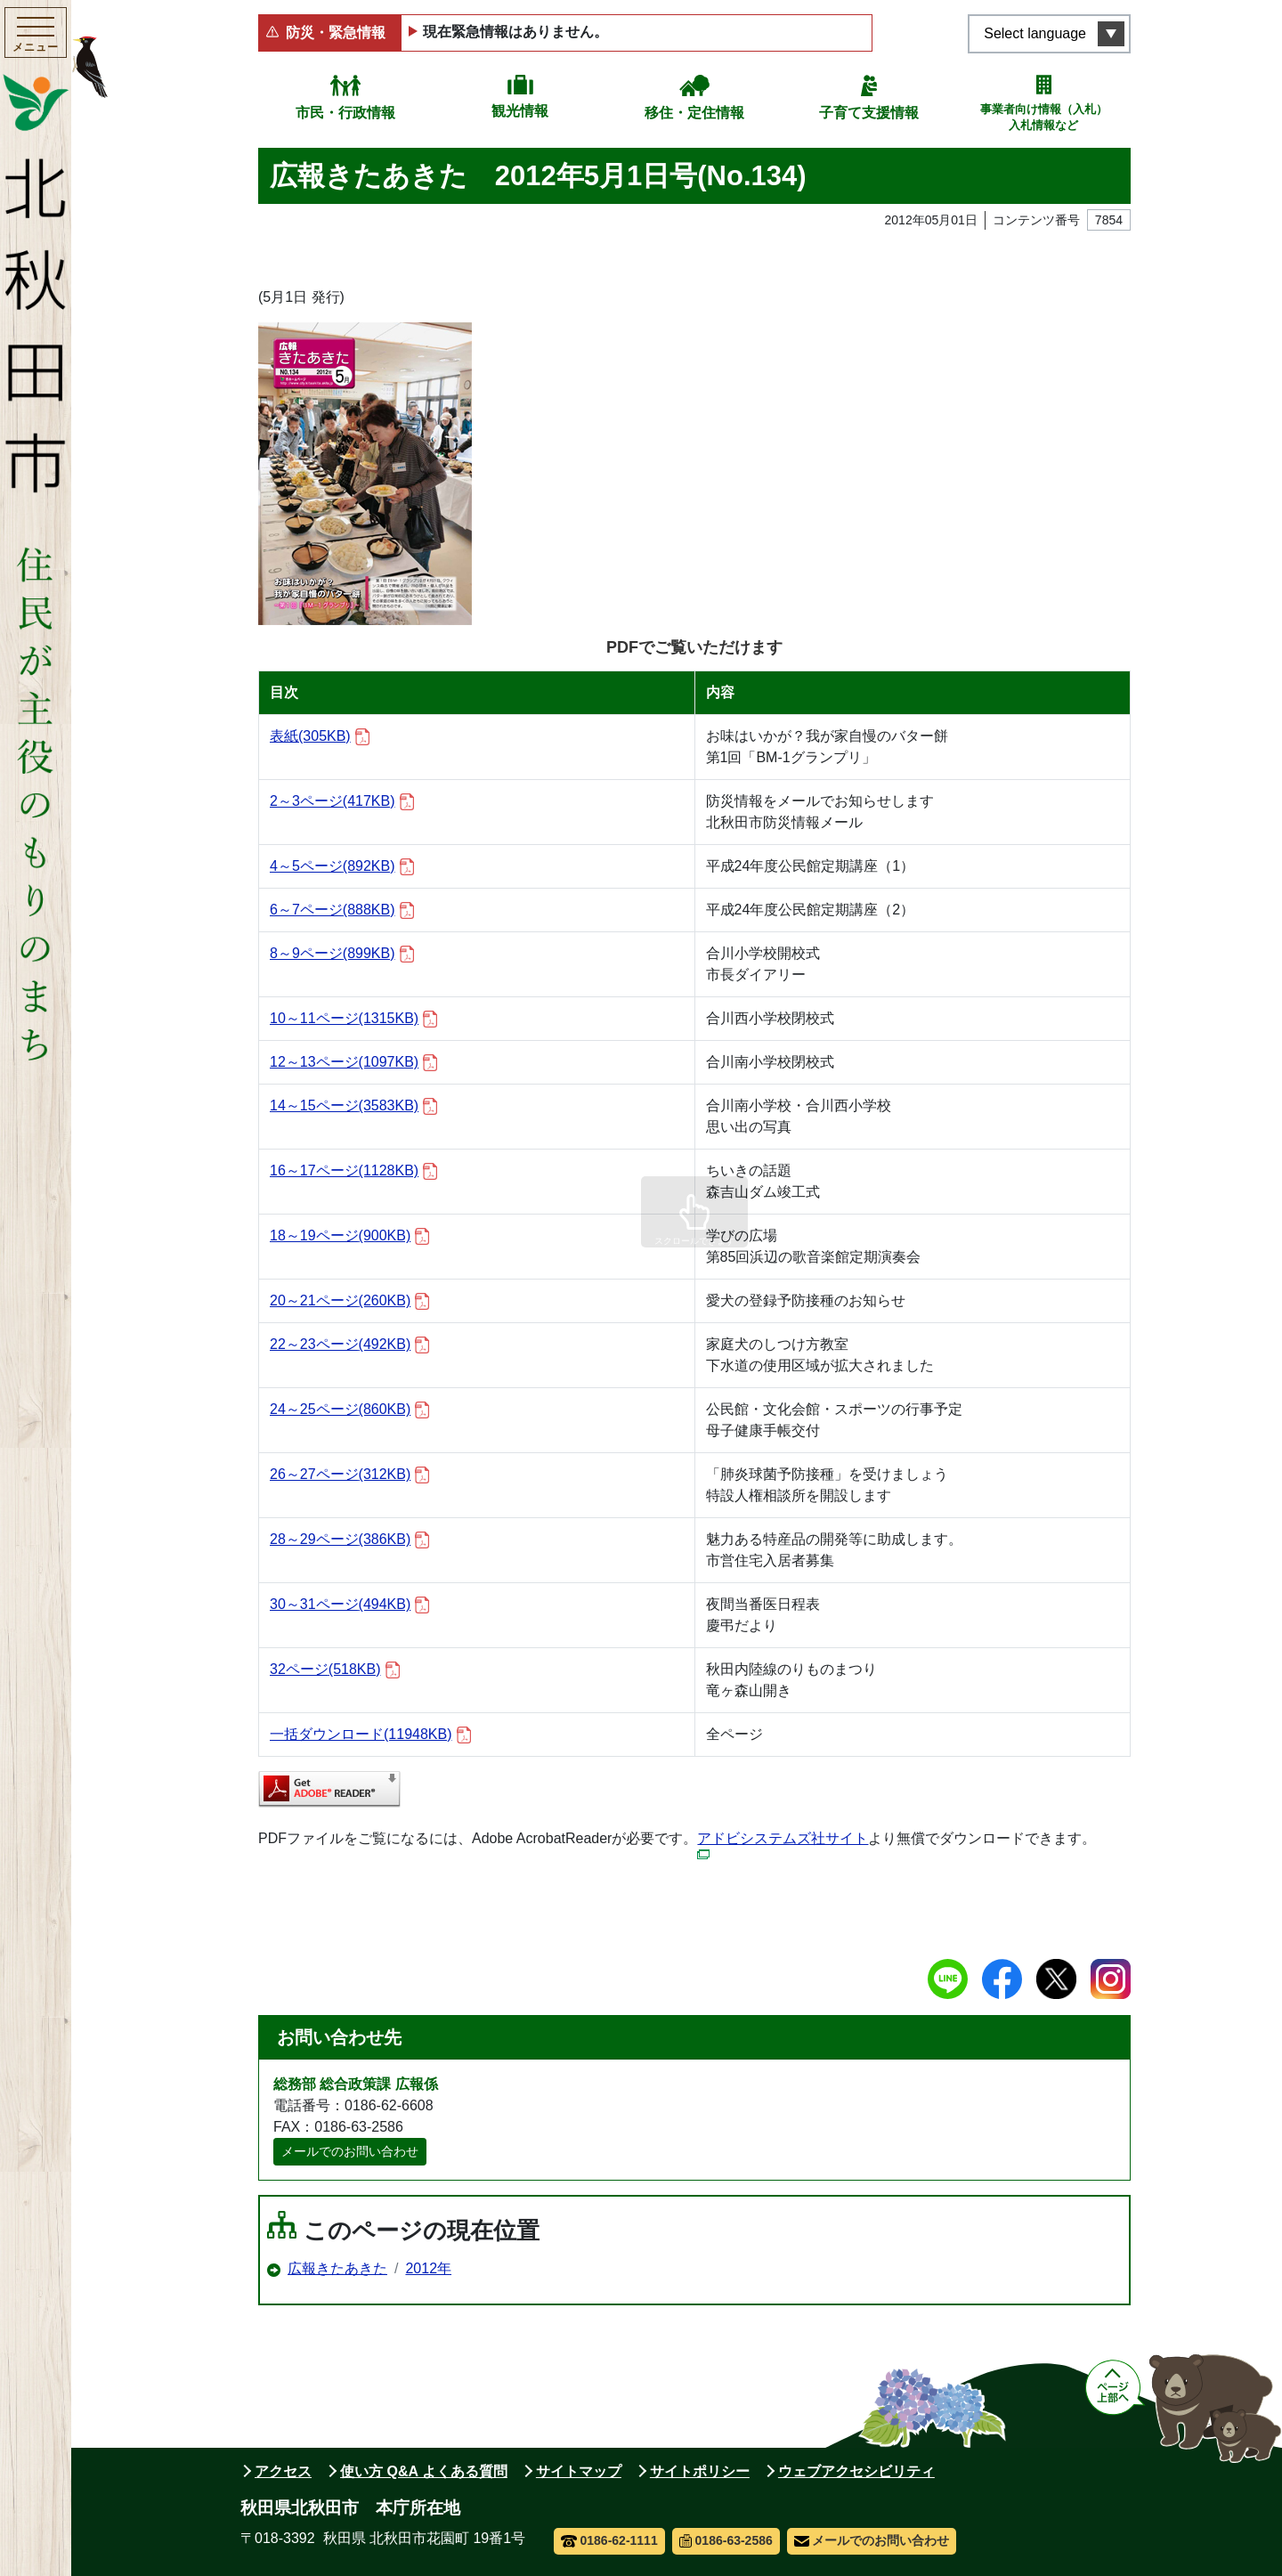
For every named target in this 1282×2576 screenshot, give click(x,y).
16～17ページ (353, 1171)
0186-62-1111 (609, 2540)
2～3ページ (342, 801)
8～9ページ (342, 954)
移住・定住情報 (694, 112)
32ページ (335, 1670)
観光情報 (519, 110)
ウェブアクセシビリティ (856, 2471)
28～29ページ (349, 1540)
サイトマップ (578, 2471)
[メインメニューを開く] (35, 34)
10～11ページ (353, 1019)
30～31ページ (349, 1605)
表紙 (319, 736)
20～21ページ (349, 1301)
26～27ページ (349, 1475)
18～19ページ (349, 1236)
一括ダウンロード (370, 1735)
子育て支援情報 (869, 112)
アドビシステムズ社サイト (782, 1845)
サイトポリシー (700, 2471)
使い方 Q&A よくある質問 (423, 2471)
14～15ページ (353, 1106)
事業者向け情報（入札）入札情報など (1044, 117)
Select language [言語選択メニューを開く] (1035, 33)
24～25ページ (349, 1410)
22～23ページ (349, 1345)
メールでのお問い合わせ (349, 2151)
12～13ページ (353, 1062)
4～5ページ (342, 866)
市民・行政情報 (345, 112)
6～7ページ (342, 910)
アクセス (283, 2471)
